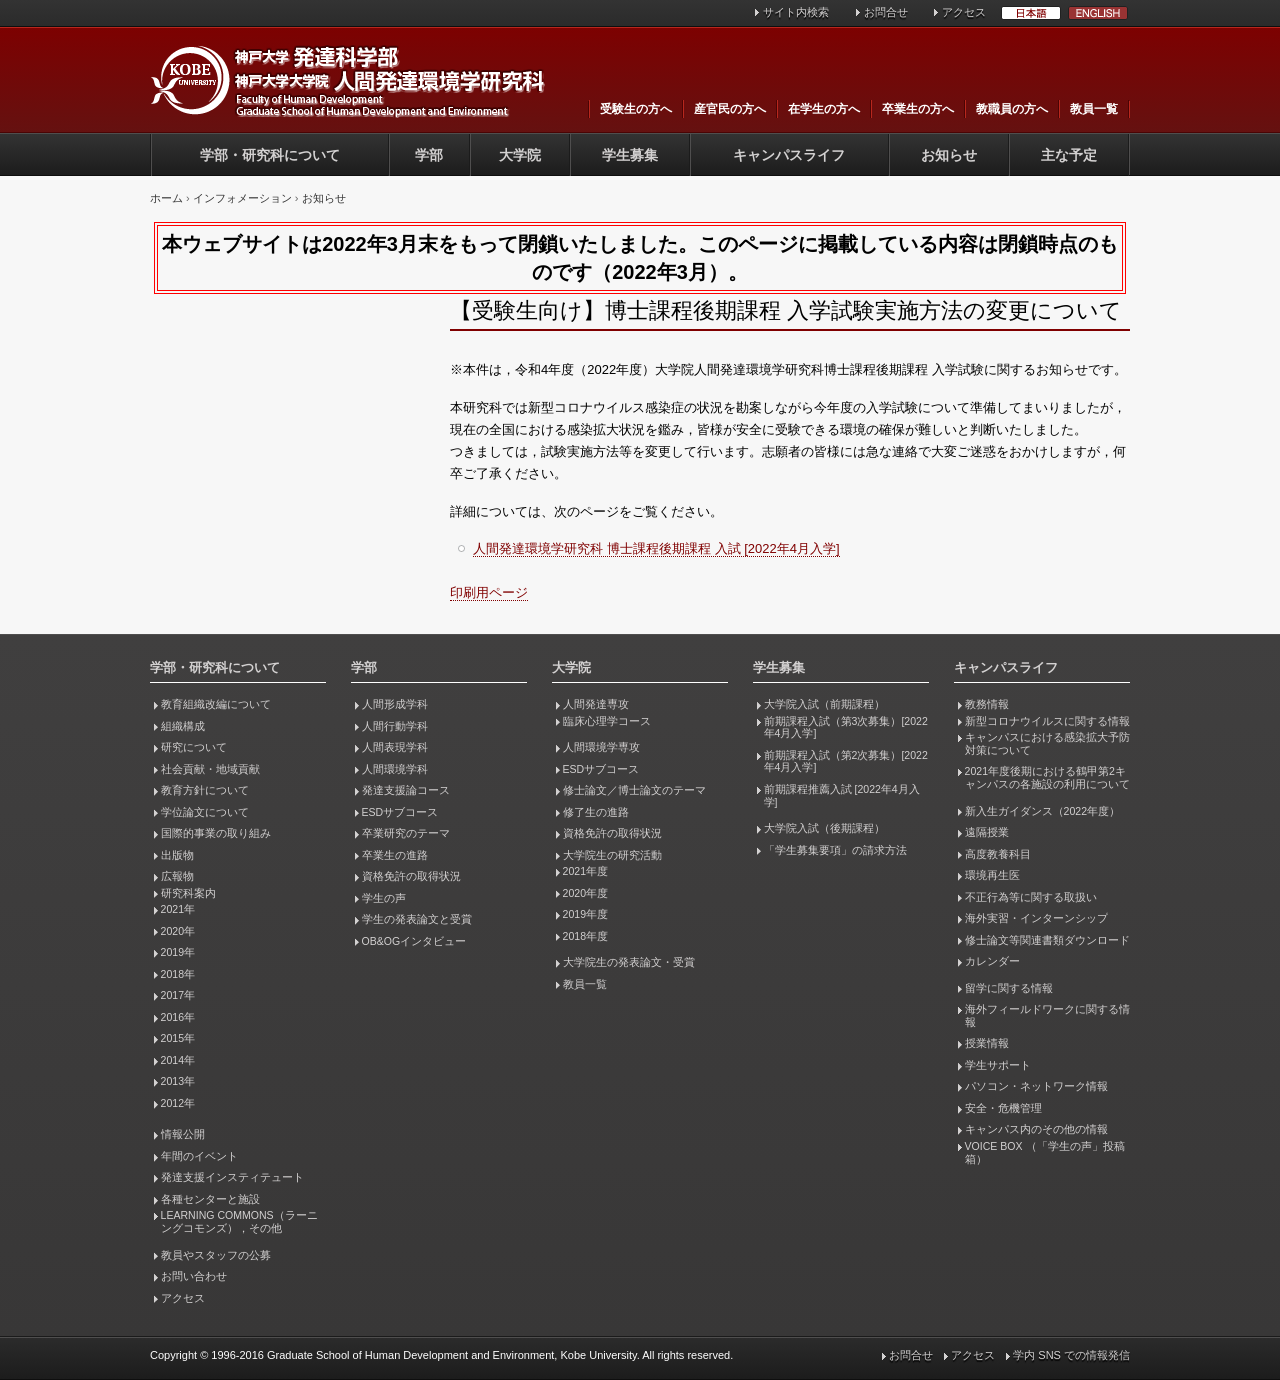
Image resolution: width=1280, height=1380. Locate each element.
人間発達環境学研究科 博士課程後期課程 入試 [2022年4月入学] (656, 548)
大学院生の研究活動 (612, 855)
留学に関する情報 (1009, 988)
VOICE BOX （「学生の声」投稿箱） (1045, 1152)
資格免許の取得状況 (411, 876)
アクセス (964, 12)
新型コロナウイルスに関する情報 (1047, 721)
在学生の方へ (824, 109)
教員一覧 (1094, 109)
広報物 (177, 876)
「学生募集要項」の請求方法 (835, 850)
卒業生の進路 (395, 855)
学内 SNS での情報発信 (1071, 1355)
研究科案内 (188, 893)
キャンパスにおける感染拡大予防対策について (1047, 743)
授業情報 (987, 1043)
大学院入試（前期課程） (824, 704)
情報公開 (183, 1134)
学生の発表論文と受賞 (417, 919)
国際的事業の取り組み (216, 833)
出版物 (177, 855)
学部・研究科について (270, 155)
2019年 (178, 952)
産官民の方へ (730, 109)
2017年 (178, 995)
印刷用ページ (489, 592)
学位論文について (205, 812)
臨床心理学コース (607, 721)
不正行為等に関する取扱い (1031, 897)
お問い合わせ (194, 1276)
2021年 (178, 909)
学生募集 (630, 155)
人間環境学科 (395, 769)
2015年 (178, 1038)
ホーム (166, 198)
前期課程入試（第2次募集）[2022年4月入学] (846, 761)
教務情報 (987, 704)
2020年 (178, 931)
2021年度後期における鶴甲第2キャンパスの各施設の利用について (1047, 777)
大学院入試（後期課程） (824, 828)
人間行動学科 (395, 726)
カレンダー (992, 961)
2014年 (178, 1060)
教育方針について (205, 790)
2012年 (178, 1103)
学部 (429, 155)
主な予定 (1069, 155)
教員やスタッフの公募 (216, 1255)
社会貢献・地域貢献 (210, 769)
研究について (194, 747)
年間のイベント (199, 1156)
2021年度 (585, 871)
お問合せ (886, 12)
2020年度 (585, 893)
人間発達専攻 (596, 704)
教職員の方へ (1012, 109)
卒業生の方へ (918, 109)
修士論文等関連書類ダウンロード (1047, 940)
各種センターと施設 (210, 1199)
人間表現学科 (395, 747)
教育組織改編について (216, 704)
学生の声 (384, 898)
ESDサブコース (400, 812)
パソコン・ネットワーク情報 (1036, 1086)
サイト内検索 (796, 12)
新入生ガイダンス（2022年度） (1042, 811)
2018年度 (585, 936)
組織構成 (183, 726)
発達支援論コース (406, 790)
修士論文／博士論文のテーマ (634, 790)
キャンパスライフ (789, 155)
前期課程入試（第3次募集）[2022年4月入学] (846, 727)
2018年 (178, 974)
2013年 (178, 1081)
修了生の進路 (596, 812)
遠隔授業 (987, 832)
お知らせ (949, 155)
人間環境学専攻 (601, 747)
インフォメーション (242, 198)
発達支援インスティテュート (232, 1177)
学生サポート (998, 1065)
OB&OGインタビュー (414, 941)
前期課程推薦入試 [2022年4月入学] (842, 795)
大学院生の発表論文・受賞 (629, 962)
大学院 (520, 155)
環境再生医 (992, 875)
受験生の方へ (636, 109)
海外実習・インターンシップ (1036, 918)
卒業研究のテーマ (406, 833)
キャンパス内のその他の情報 (1036, 1129)
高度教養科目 (998, 854)
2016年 (178, 1017)
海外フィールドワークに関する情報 (1047, 1015)
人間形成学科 (395, 704)
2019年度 (585, 914)
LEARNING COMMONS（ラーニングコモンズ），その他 (239, 1221)
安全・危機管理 (1003, 1108)
